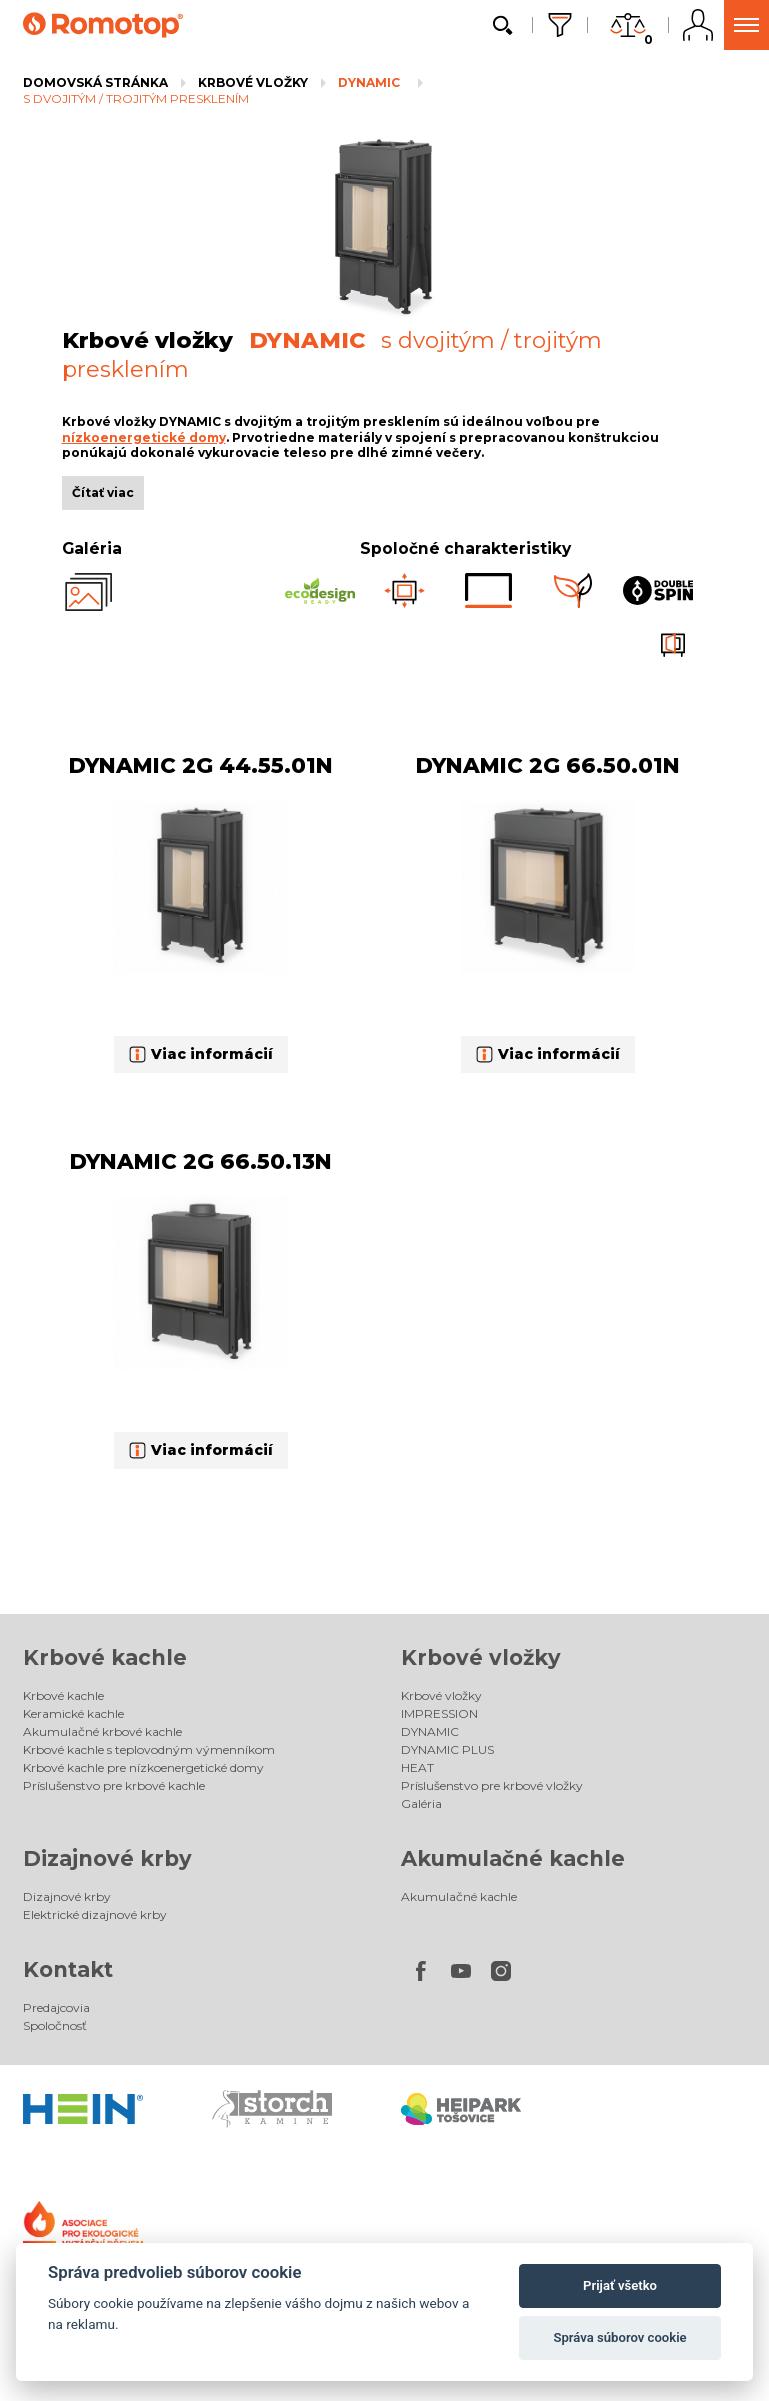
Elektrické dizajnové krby (95, 1914)
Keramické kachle (73, 1713)
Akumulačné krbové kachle (102, 1731)
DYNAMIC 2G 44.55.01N (201, 765)
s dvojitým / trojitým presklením (136, 98)
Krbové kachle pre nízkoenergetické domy (143, 1767)
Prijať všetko (620, 2285)
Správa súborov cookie (619, 2337)
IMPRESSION (439, 1713)
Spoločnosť (55, 2025)
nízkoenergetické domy (144, 437)
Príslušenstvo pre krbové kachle (114, 1785)
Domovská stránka (95, 82)
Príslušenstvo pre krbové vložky (492, 1785)
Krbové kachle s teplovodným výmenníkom (149, 1749)
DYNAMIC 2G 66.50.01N (548, 765)
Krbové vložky (253, 82)
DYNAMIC (369, 82)
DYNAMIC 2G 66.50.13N (201, 1161)
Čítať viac (103, 492)
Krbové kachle (105, 1657)
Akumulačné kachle (513, 1858)
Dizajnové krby (107, 1858)
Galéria (421, 1803)
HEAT (417, 1767)
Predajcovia (56, 2007)
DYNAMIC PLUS (447, 1749)
